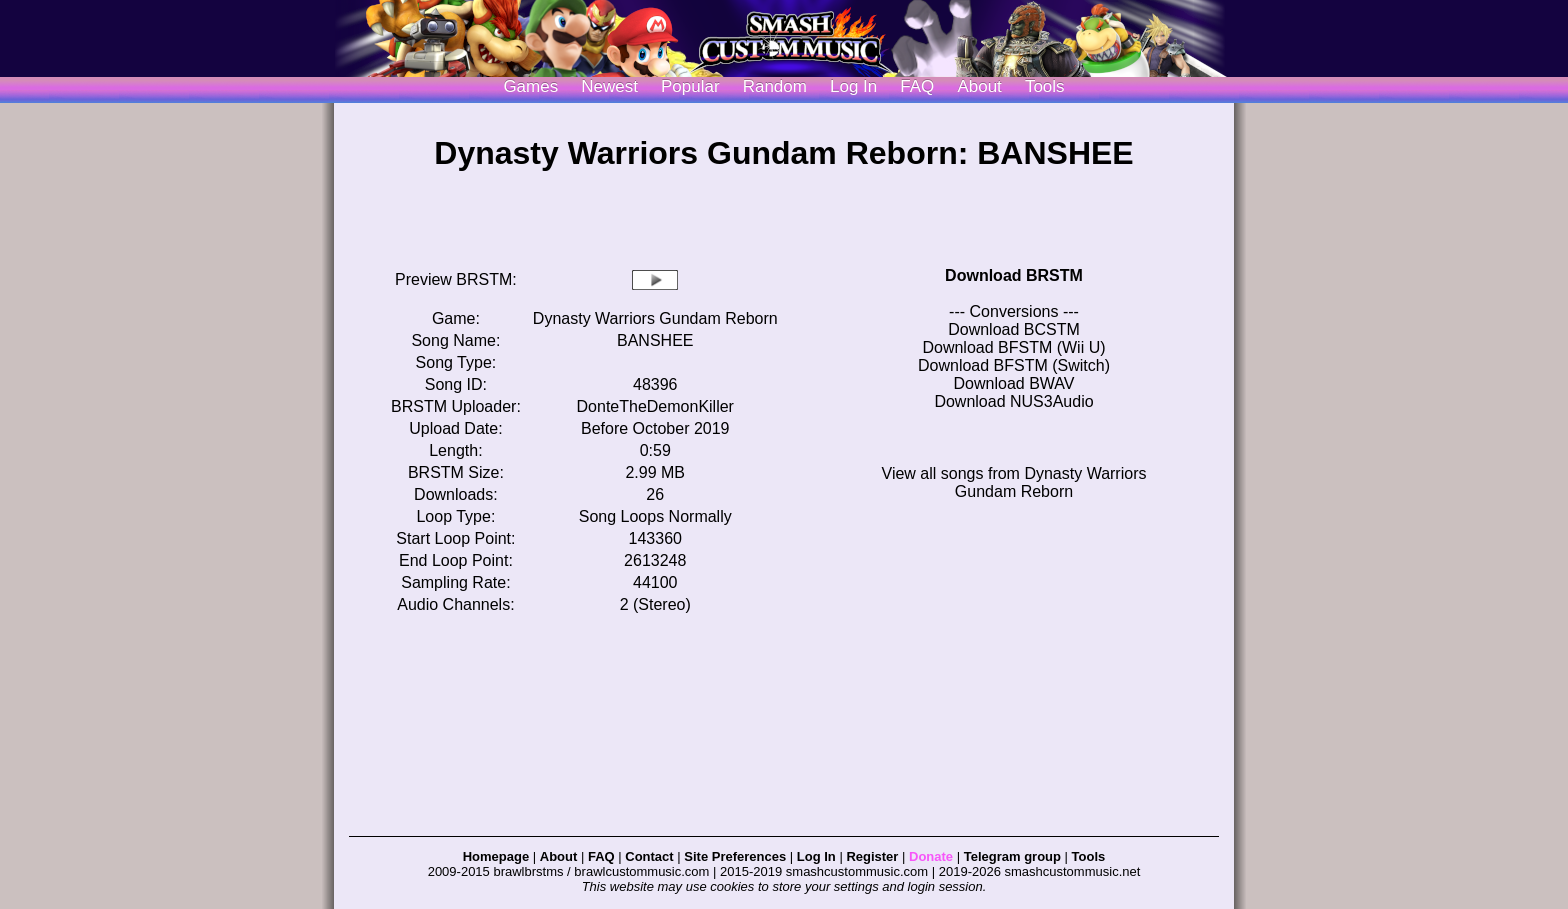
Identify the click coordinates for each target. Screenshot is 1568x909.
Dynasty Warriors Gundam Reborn (655, 318)
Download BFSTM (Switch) (1014, 365)
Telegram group (1012, 856)
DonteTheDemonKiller (655, 406)
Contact (649, 856)
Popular (690, 86)
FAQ (917, 86)
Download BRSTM (1014, 275)
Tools (1045, 86)
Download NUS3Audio (1013, 401)
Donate (931, 856)
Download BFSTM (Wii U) (1013, 347)
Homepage (496, 856)
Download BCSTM (1014, 329)
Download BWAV (1014, 383)
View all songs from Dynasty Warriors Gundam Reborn (1014, 482)
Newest (609, 86)
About (979, 86)
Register (872, 856)
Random (775, 86)
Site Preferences (735, 856)
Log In (816, 856)
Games (530, 86)
